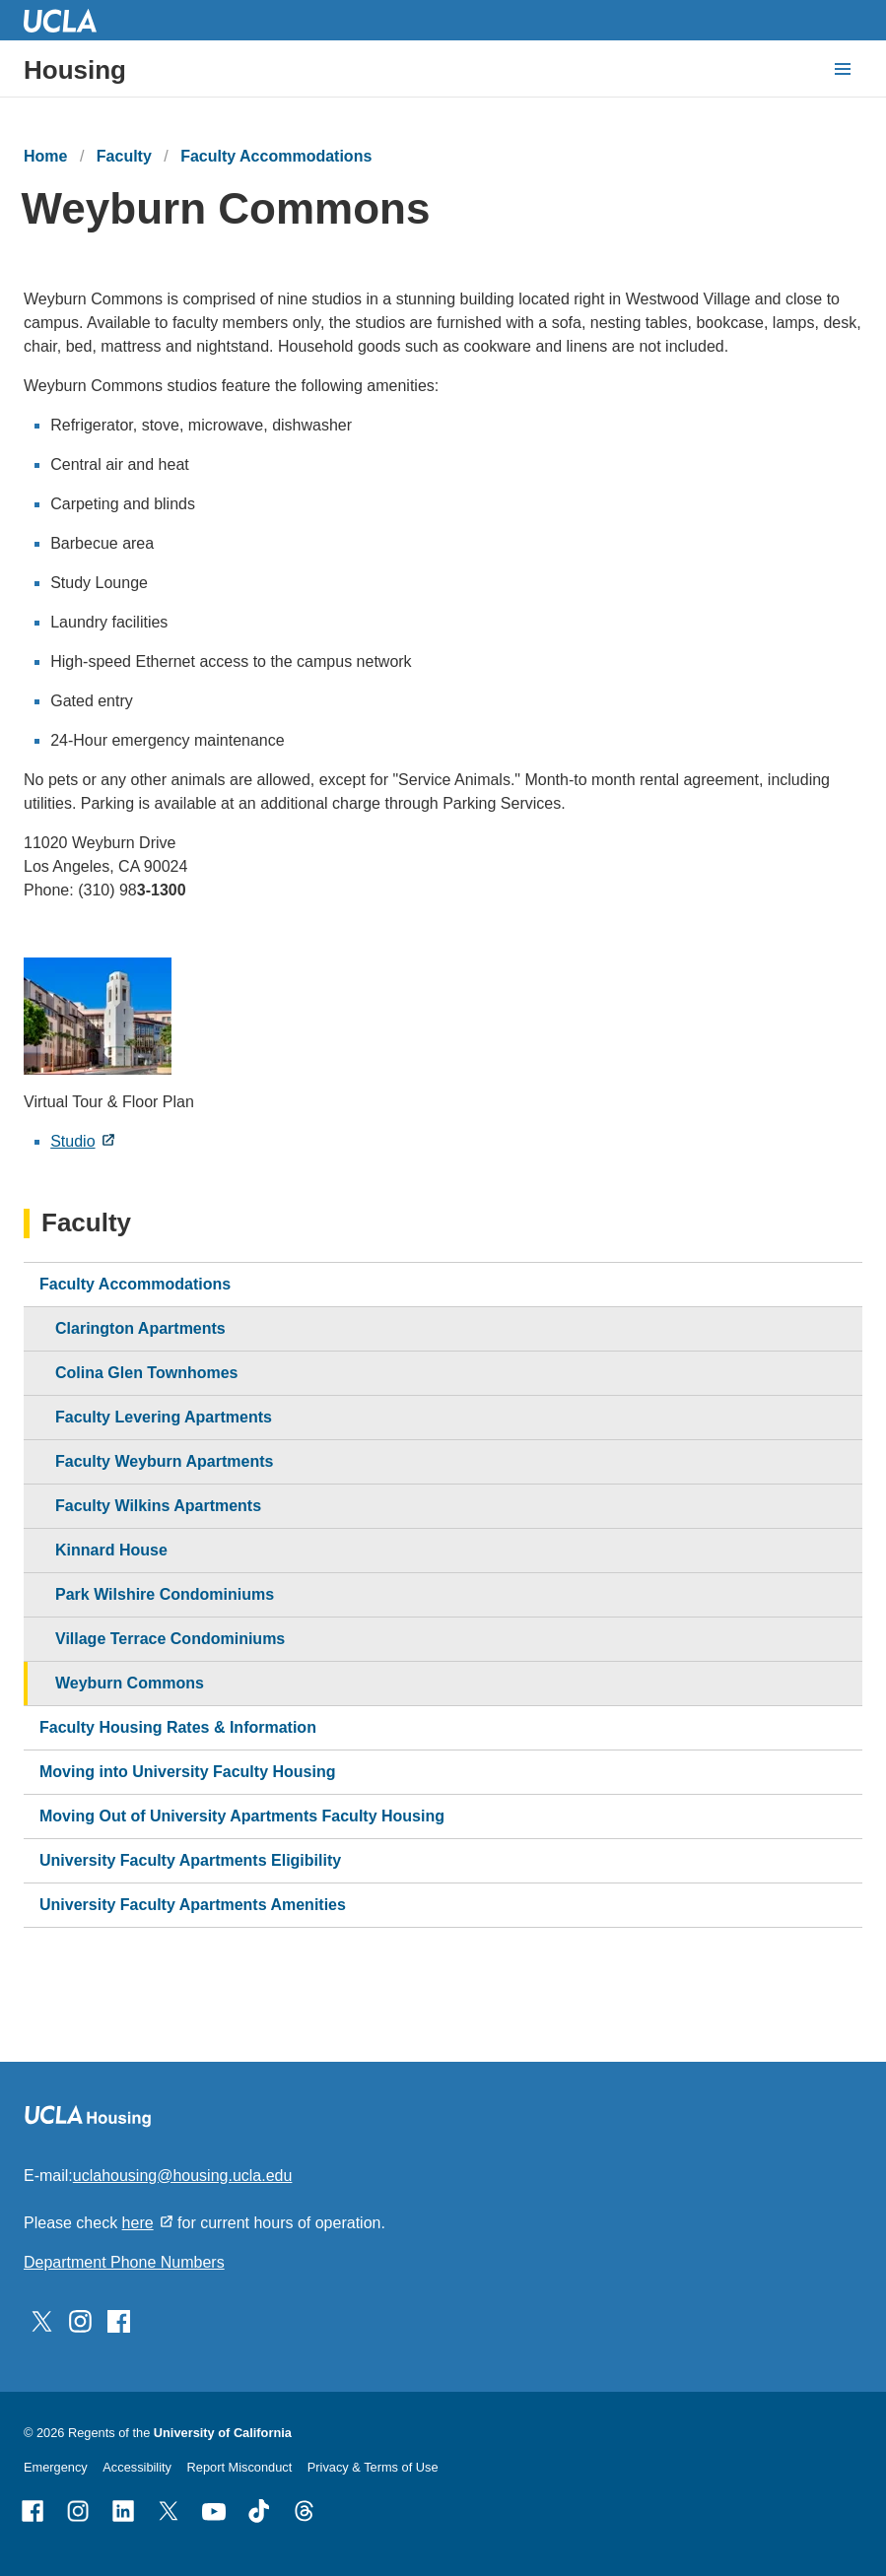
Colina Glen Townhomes (147, 1372)
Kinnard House (111, 1550)
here (138, 2222)
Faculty (124, 156)
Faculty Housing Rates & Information (177, 1727)
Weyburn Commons (129, 1683)
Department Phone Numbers (124, 2262)
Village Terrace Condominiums (170, 1638)
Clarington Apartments (140, 1328)
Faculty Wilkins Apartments (158, 1505)
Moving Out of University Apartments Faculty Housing (241, 1816)
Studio (72, 1141)
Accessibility (136, 2467)
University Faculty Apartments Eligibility (190, 1860)
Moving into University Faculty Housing (187, 1771)
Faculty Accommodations (276, 156)
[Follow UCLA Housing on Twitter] (42, 2320)
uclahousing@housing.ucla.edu (183, 2175)
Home (45, 156)
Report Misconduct (240, 2467)
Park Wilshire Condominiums (164, 1594)
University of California (223, 2432)
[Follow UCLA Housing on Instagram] (80, 2320)
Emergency (56, 2467)
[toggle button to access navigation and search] (842, 69)
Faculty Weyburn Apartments (164, 1461)
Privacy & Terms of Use (373, 2467)
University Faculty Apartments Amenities (192, 1904)
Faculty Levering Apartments (163, 1417)
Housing (75, 70)
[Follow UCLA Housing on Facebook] (118, 2320)
